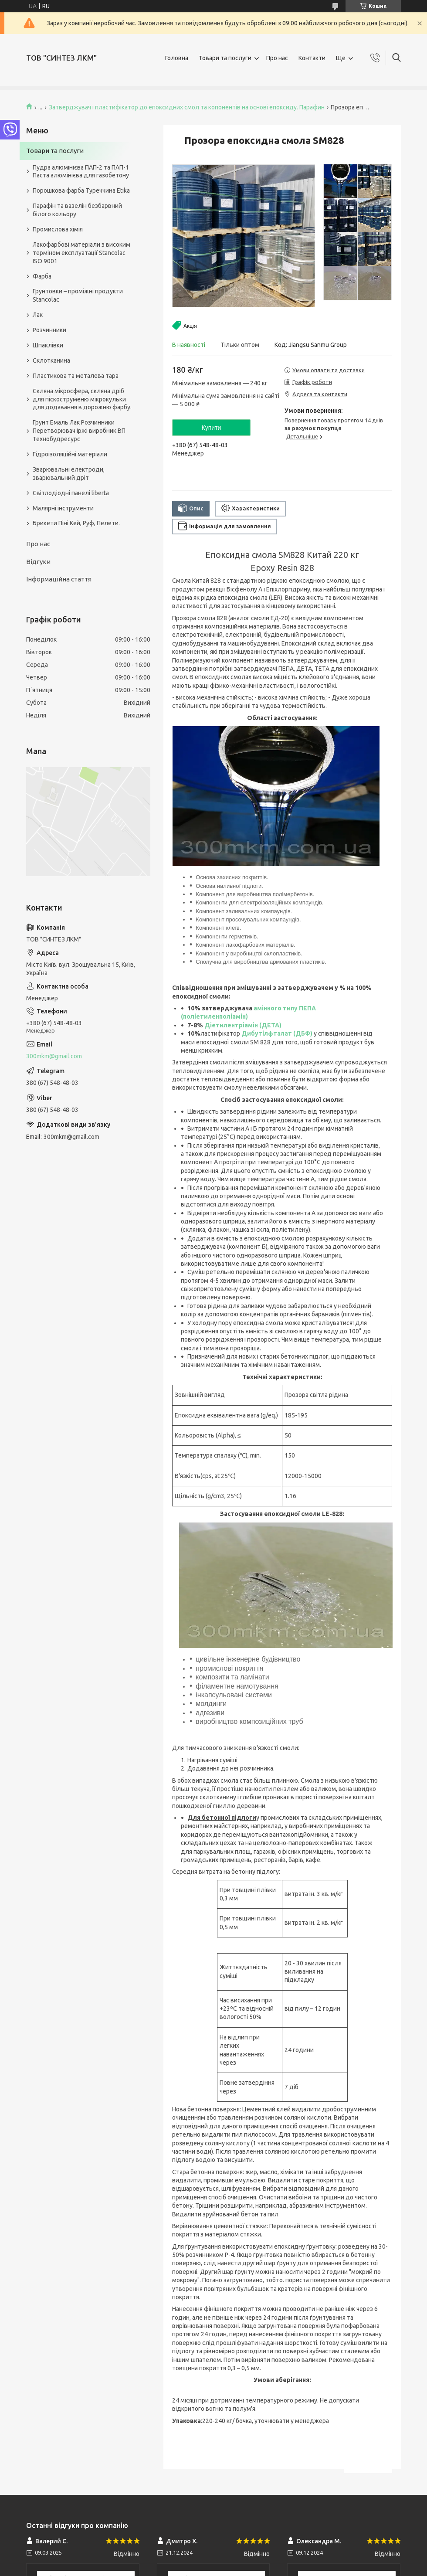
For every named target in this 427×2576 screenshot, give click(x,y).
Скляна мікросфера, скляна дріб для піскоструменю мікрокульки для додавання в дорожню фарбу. (82, 399)
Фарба (42, 276)
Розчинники (49, 329)
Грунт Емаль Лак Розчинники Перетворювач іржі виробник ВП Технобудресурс (79, 430)
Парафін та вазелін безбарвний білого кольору (77, 209)
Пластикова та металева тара (76, 375)
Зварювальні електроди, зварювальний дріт (69, 473)
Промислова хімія (58, 229)
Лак (38, 314)
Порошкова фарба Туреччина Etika (81, 190)
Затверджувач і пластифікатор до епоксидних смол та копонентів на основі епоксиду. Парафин (187, 107)
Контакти (311, 57)
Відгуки (38, 561)
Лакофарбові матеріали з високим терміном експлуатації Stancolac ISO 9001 (81, 253)
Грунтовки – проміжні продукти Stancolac (78, 295)
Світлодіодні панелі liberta (71, 492)
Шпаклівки (48, 345)
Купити (211, 427)
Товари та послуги (225, 57)
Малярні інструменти (63, 508)
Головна (176, 57)
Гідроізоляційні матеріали (70, 454)
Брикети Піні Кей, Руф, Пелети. (76, 523)
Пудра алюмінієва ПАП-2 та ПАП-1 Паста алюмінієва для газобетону (81, 171)
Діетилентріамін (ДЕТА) (242, 1025)
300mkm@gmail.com (54, 1056)
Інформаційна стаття (59, 579)
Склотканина (51, 360)
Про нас (277, 57)
